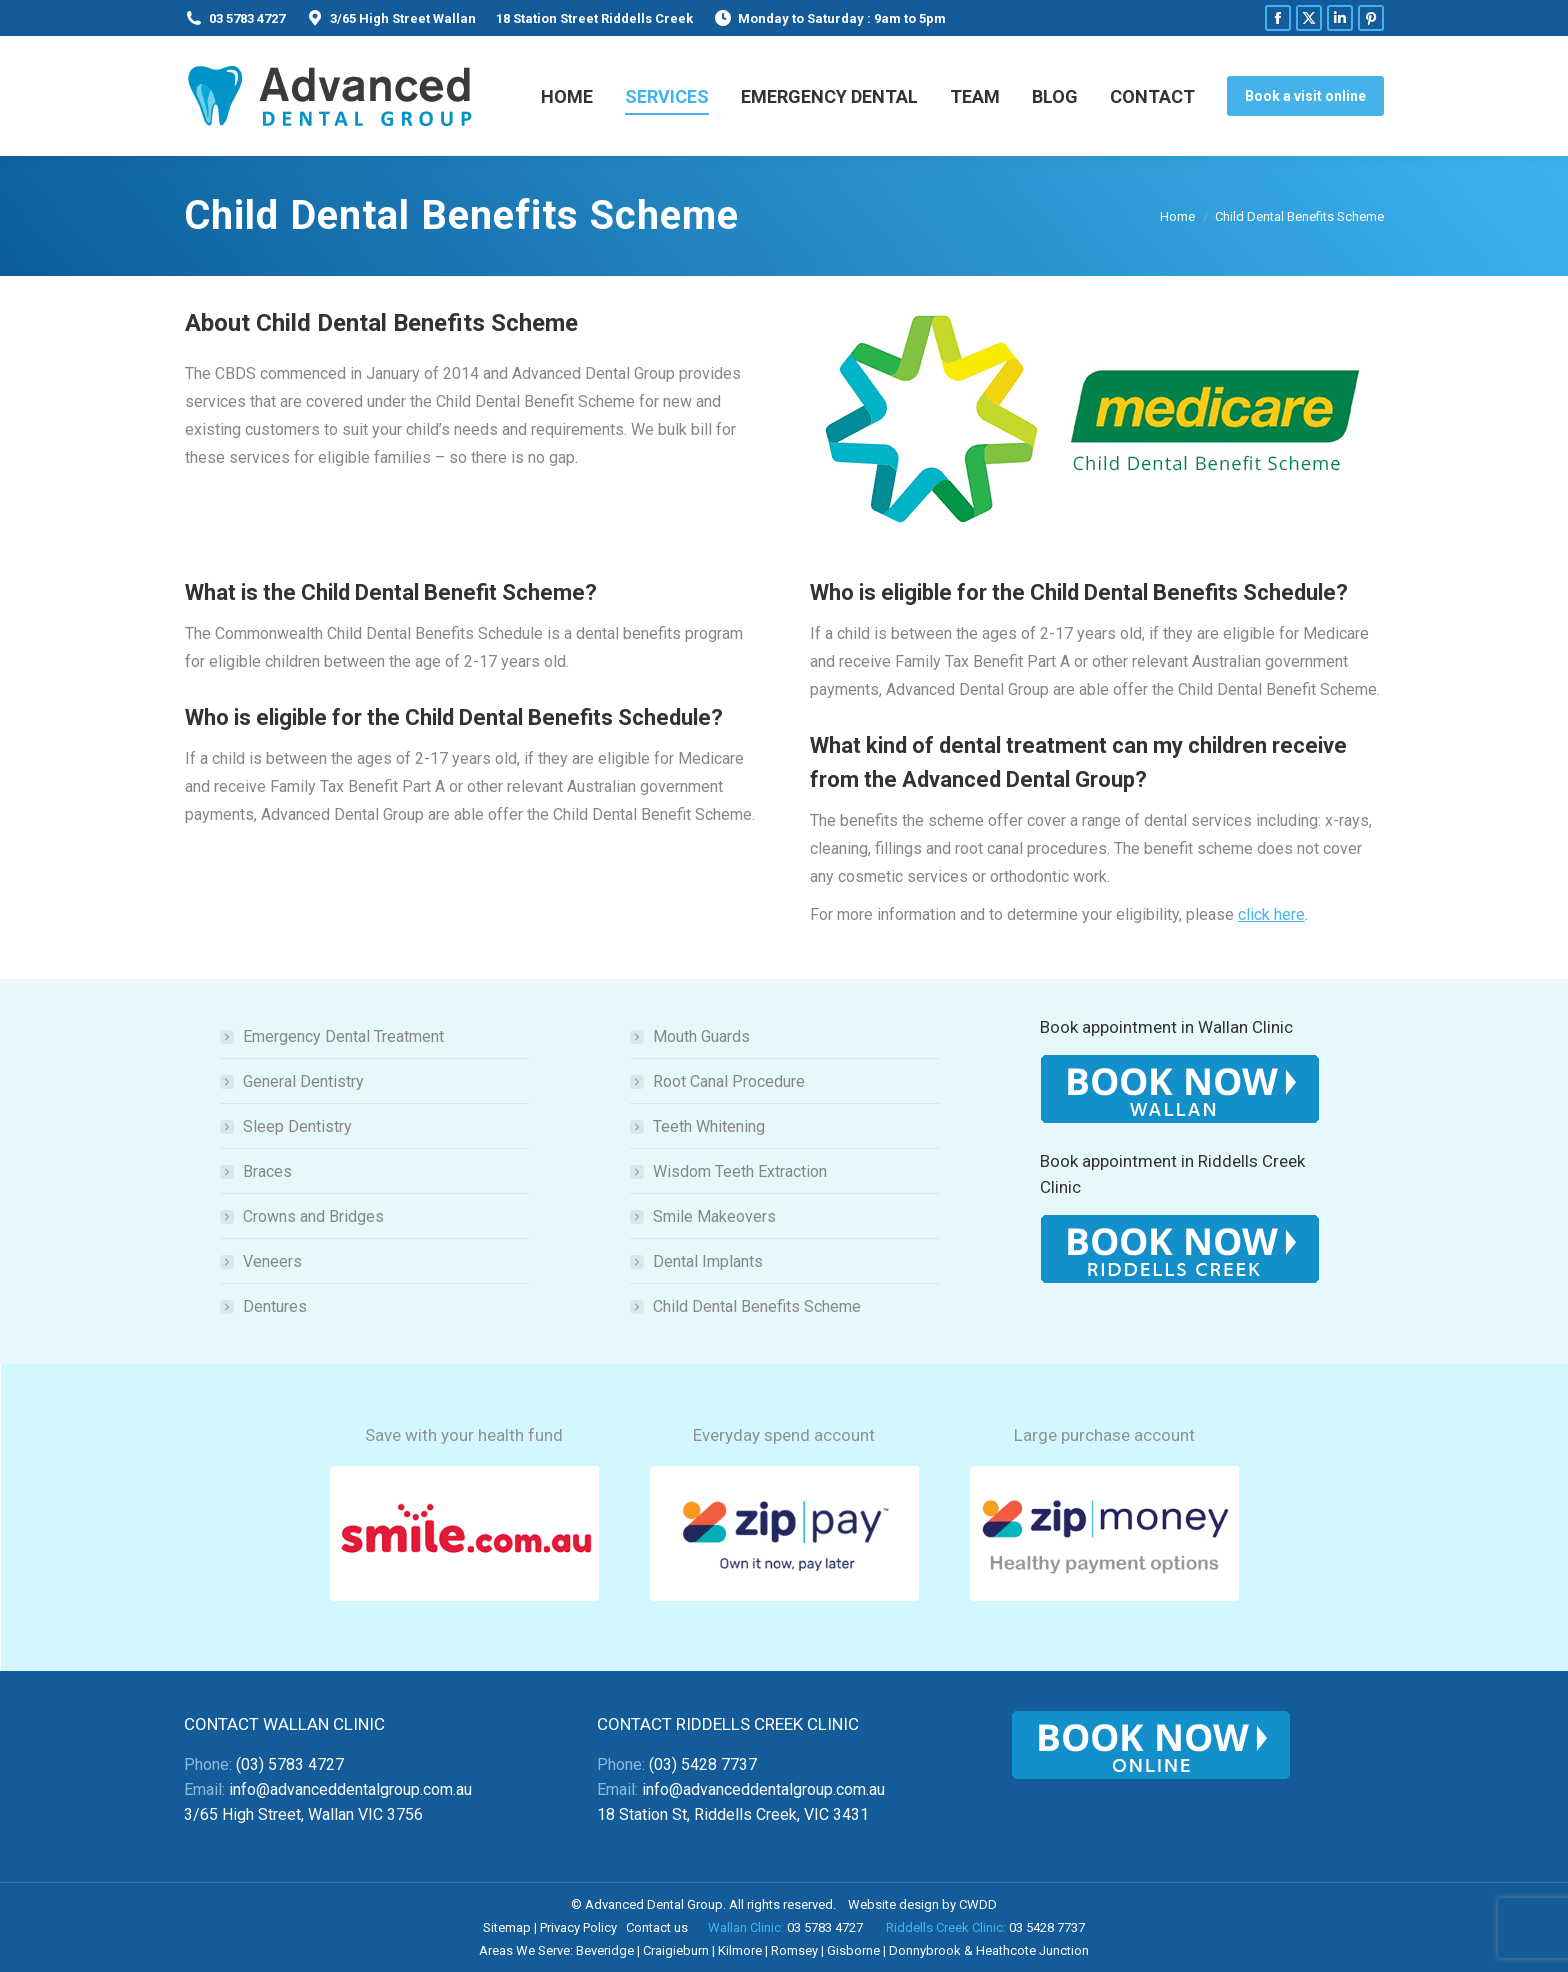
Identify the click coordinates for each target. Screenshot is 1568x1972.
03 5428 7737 (1047, 1927)
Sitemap (507, 1927)
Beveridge (605, 1950)
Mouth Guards (701, 1036)
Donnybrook (925, 1950)
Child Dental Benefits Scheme (757, 1306)
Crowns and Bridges (313, 1216)
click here (1271, 914)
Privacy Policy (578, 1927)
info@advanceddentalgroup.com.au (350, 1789)
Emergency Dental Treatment (343, 1036)
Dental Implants (708, 1261)
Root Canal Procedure (729, 1081)
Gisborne (853, 1950)
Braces (267, 1171)
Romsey (794, 1950)
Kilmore (740, 1950)
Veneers (272, 1261)
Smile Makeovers (714, 1216)
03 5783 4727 (247, 18)
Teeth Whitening (709, 1126)
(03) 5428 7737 (703, 1764)
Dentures (275, 1306)
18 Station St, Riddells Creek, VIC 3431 (733, 1814)
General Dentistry (303, 1081)
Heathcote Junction (1032, 1950)
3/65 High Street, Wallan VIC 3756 (303, 1814)
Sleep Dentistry (297, 1126)
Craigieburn (676, 1950)
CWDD (978, 1904)
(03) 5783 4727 (290, 1764)
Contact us (657, 1927)
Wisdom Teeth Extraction (740, 1171)
